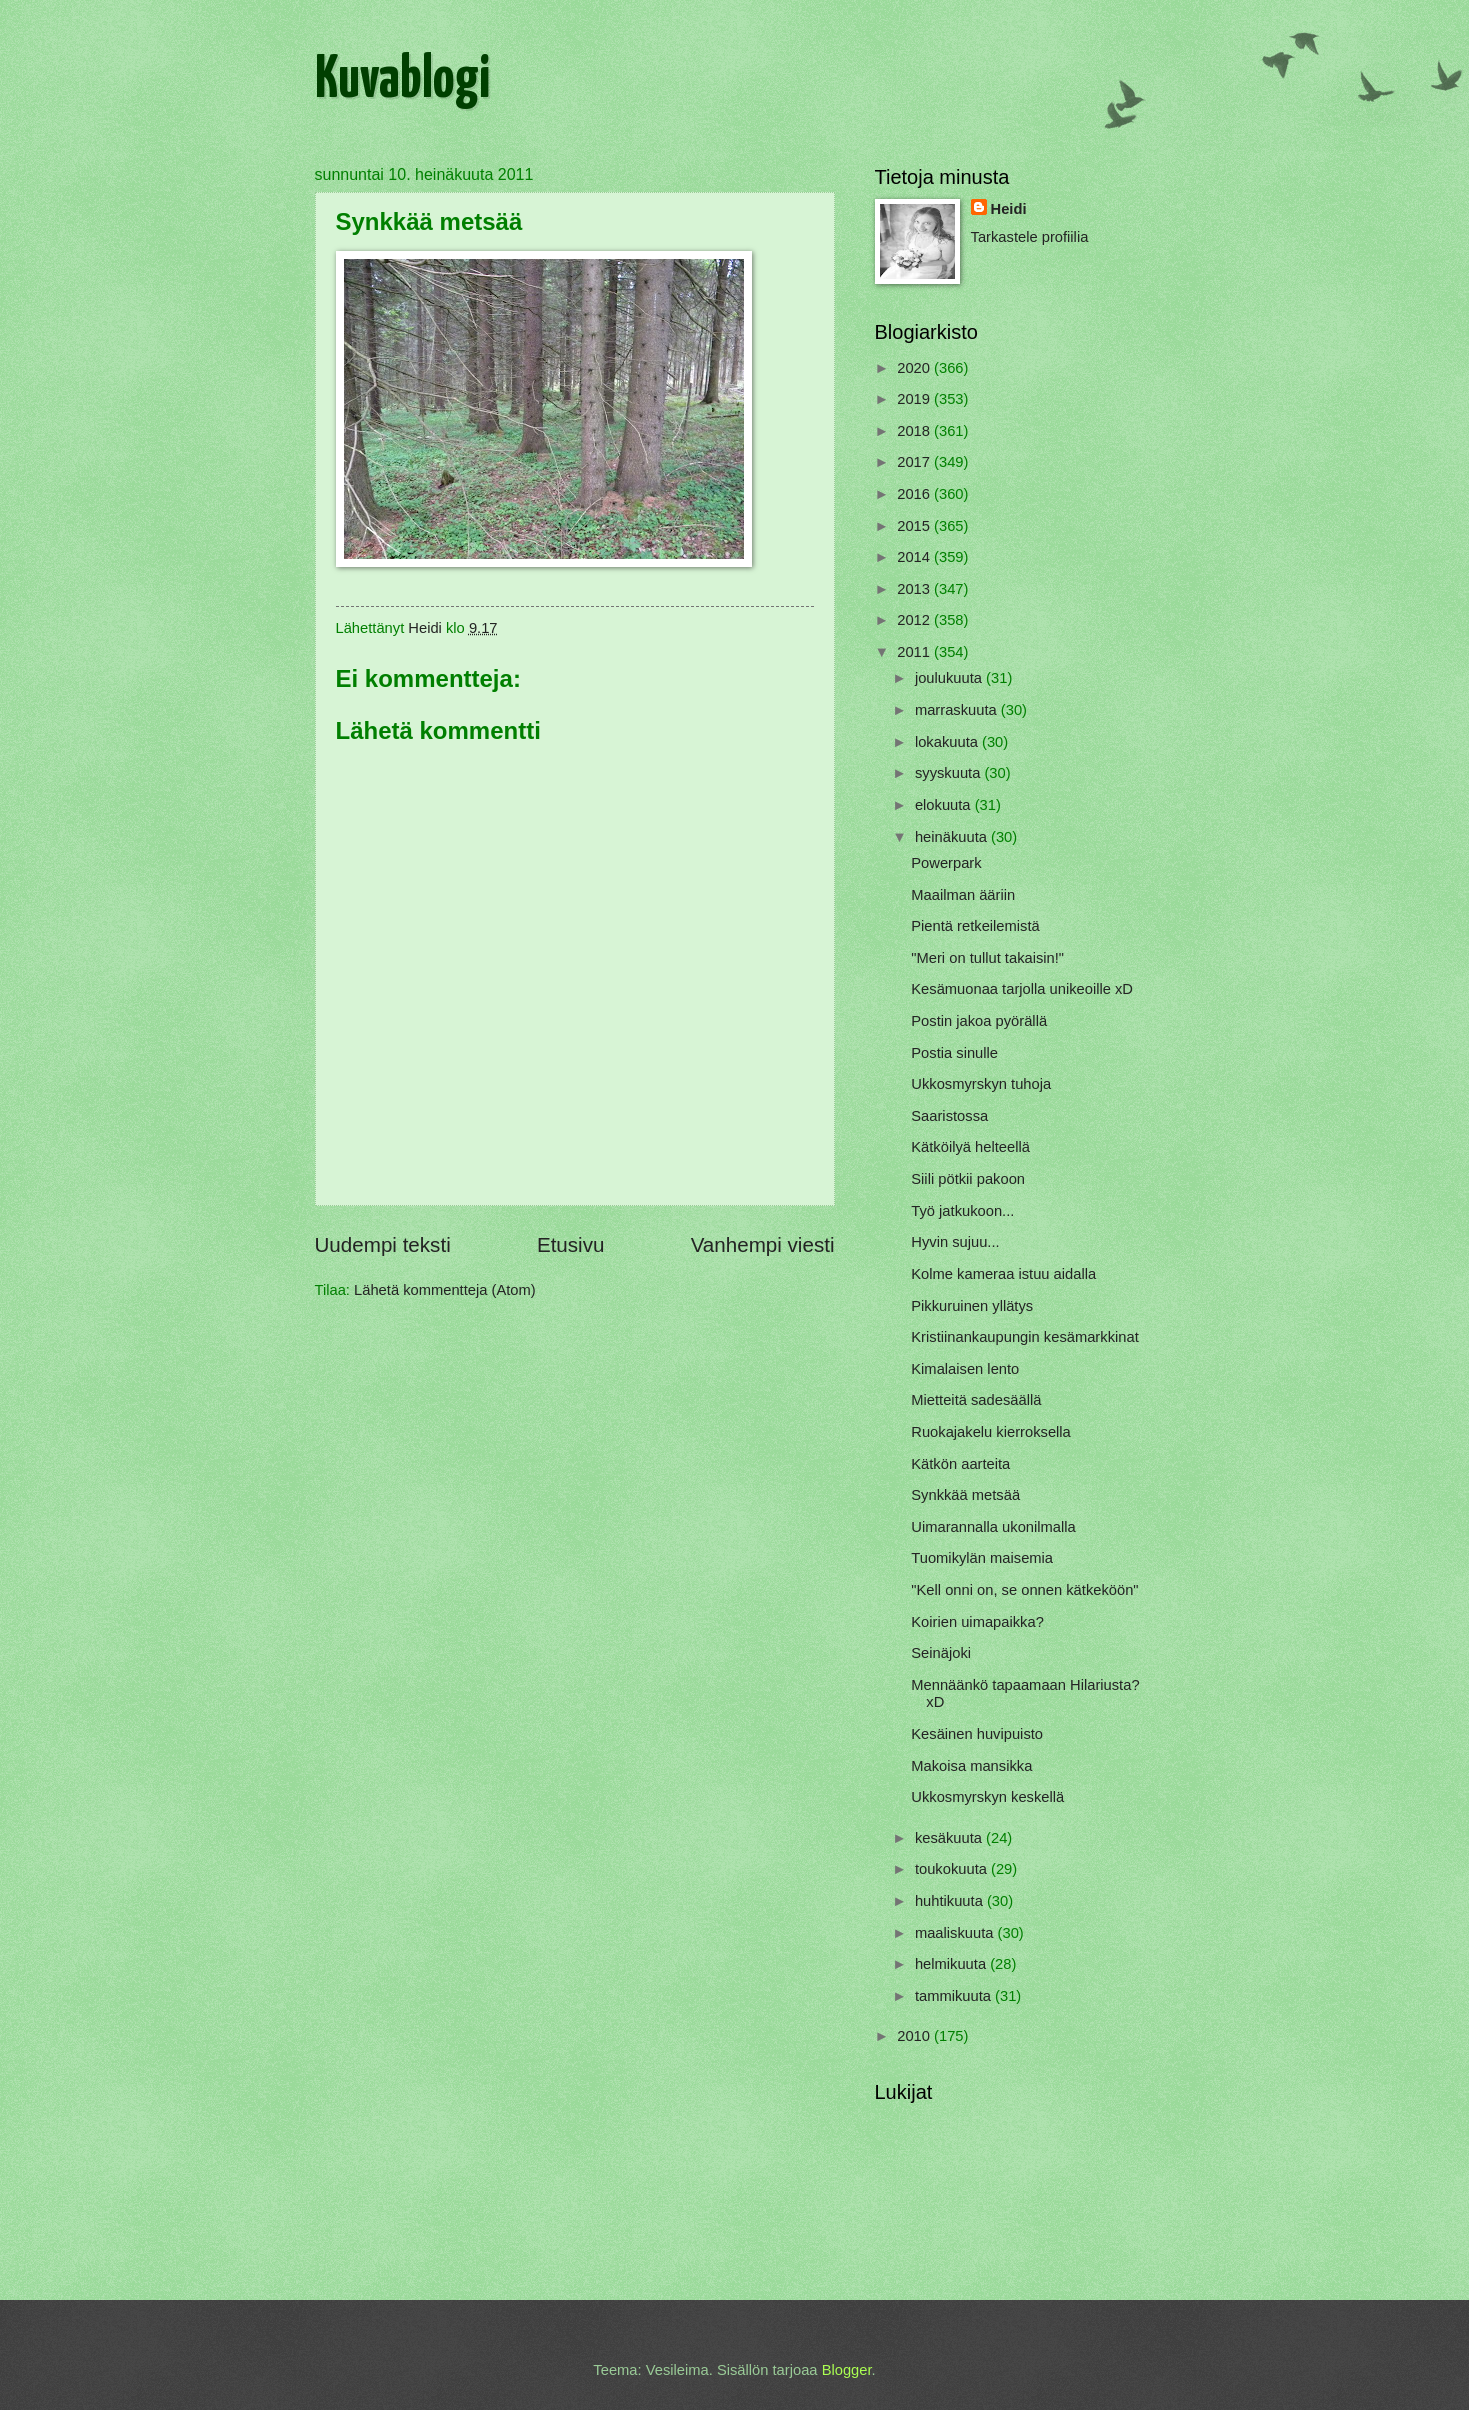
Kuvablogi (402, 81)
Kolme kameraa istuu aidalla (1003, 1274)
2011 (915, 652)
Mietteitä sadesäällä (976, 1400)
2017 (915, 462)
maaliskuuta (956, 1933)
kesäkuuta (950, 1838)
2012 (915, 620)
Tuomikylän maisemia (982, 1558)
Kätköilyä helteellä (970, 1147)
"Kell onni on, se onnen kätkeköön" (1024, 1590)
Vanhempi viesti (763, 1244)
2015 (915, 526)
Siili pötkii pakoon (968, 1179)
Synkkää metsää (965, 1495)
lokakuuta (948, 742)
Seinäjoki (941, 1653)
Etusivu (571, 1244)
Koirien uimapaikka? (977, 1622)
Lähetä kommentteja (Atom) (445, 1290)
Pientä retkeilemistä (975, 926)
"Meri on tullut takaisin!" (987, 958)
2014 (915, 557)
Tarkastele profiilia (1030, 237)
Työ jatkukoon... (962, 1211)
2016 (915, 494)
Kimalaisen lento (965, 1369)
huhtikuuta (951, 1901)
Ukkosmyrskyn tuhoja (981, 1084)
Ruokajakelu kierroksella (991, 1432)
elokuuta (945, 805)
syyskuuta (950, 773)
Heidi (1009, 209)
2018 (915, 431)
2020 (915, 368)
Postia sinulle (954, 1053)
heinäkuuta (953, 837)
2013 (915, 589)
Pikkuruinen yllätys (972, 1306)
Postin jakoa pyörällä (979, 1021)
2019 (915, 399)
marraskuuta (958, 710)
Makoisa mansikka (971, 1766)
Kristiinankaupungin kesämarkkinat (1024, 1337)
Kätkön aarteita (960, 1464)
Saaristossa (949, 1116)
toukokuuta (953, 1869)
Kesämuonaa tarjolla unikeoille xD (1022, 989)
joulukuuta (950, 678)
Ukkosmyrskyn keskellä (987, 1797)
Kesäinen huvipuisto (977, 1734)
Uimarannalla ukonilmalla (993, 1527)
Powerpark (946, 863)
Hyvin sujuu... (955, 1242)
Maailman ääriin (963, 895)
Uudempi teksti (383, 1244)
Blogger (847, 2370)
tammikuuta (955, 1996)
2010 (915, 2036)
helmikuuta (952, 1964)
